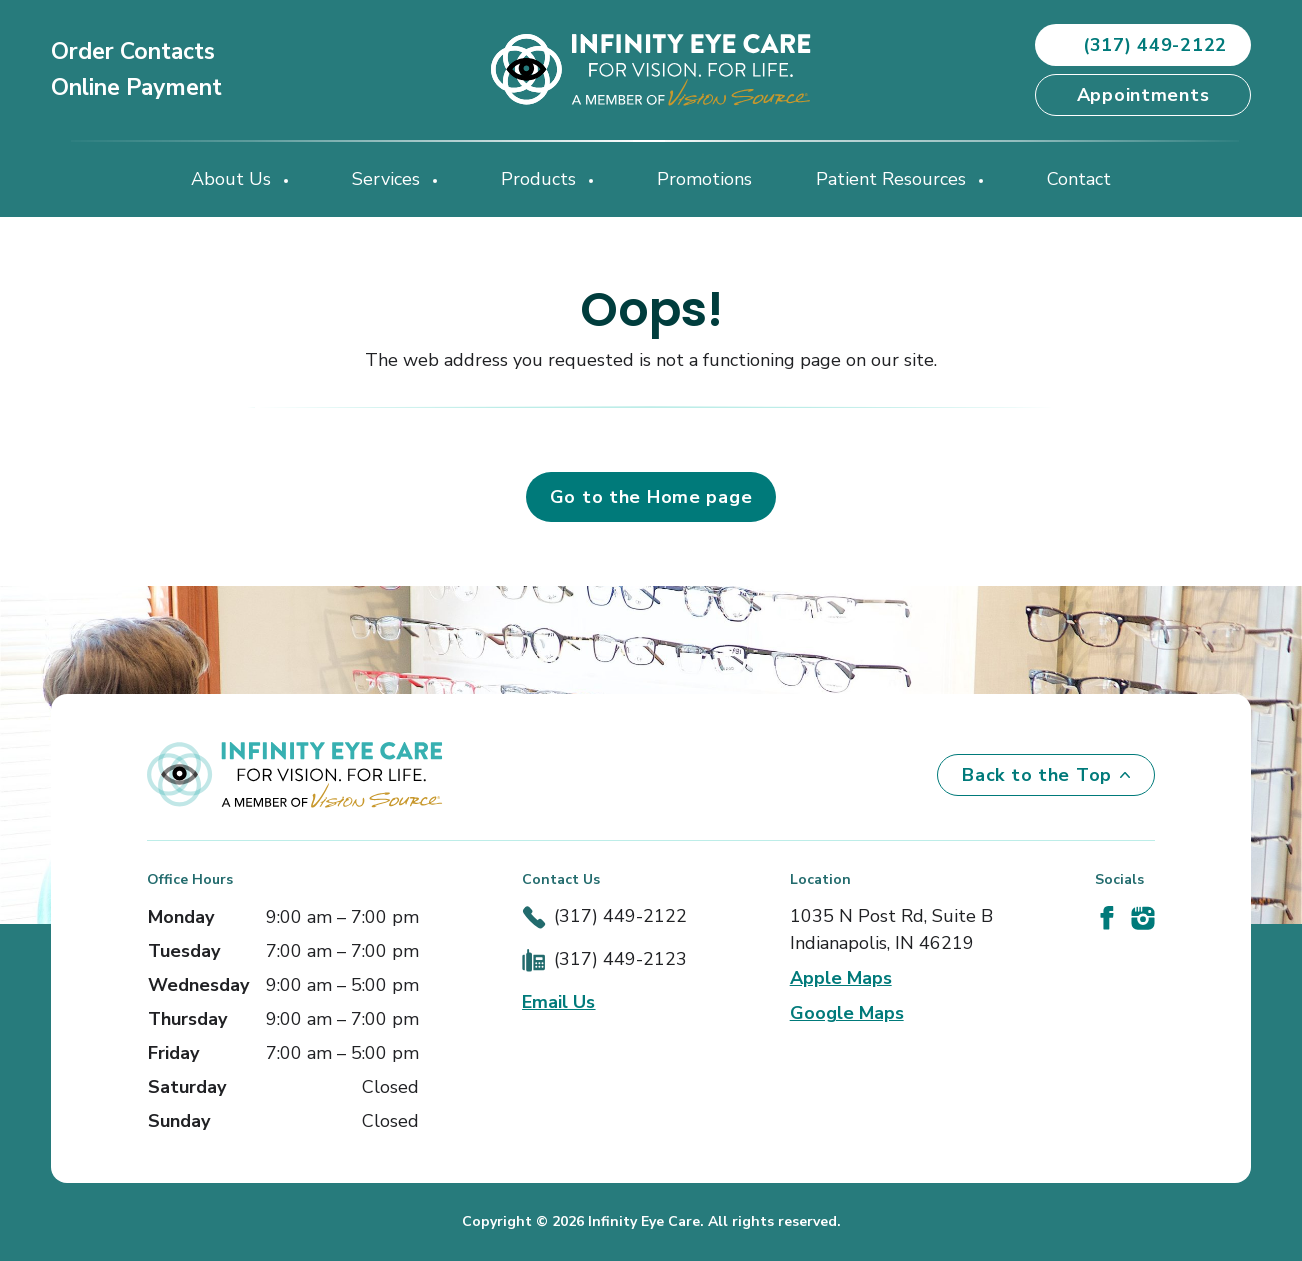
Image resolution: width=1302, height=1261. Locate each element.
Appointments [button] (1143, 95)
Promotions (704, 179)
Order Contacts (133, 51)
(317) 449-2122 (620, 916)
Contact (1079, 179)
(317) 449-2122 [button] (1143, 45)
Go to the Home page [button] (651, 497)
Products (541, 179)
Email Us (558, 1002)
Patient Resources (893, 179)
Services (388, 179)
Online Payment (136, 87)
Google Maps (847, 1013)
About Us (233, 179)
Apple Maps (841, 978)
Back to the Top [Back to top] (1046, 775)
